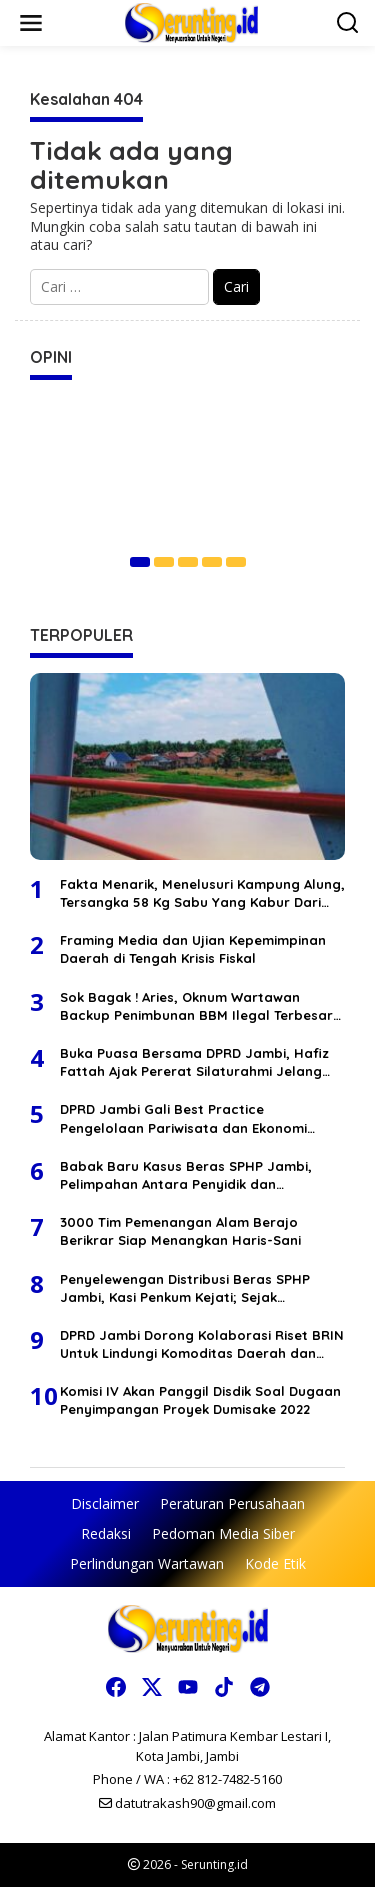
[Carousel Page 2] (164, 562)
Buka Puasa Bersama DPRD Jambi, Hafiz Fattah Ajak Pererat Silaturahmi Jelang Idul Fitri (194, 1062)
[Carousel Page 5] (236, 562)
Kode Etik (275, 1563)
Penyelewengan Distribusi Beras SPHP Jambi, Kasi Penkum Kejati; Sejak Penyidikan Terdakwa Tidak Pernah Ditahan (185, 1288)
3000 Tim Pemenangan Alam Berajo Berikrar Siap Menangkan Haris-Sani (180, 1231)
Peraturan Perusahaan (232, 1503)
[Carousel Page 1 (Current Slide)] (140, 562)
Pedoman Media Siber (223, 1533)
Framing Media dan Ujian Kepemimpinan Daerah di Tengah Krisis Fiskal (193, 949)
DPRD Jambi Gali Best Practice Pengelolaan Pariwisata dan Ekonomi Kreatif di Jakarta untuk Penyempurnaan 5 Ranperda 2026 (197, 1118)
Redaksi (106, 1533)
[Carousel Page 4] (212, 562)
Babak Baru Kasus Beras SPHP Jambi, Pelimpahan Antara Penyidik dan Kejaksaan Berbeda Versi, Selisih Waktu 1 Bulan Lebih (196, 1175)
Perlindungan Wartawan (147, 1563)
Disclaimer (105, 1503)
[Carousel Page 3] (188, 562)
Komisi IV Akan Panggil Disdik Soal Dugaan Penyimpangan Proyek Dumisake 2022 (200, 1400)
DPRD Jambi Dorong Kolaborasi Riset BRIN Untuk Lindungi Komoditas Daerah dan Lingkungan (202, 1344)
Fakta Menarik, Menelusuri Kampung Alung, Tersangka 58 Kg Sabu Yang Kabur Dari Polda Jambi (202, 893)
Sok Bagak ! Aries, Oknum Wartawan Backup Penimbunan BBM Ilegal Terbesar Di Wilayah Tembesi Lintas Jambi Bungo (196, 1006)
